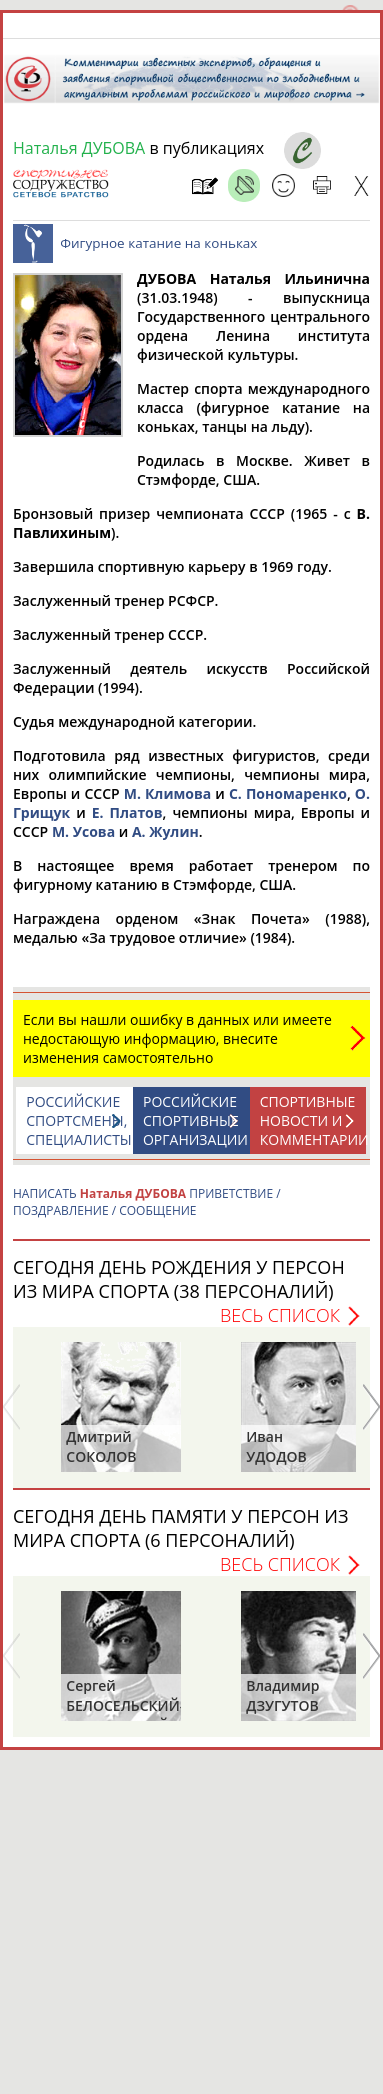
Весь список (280, 1315)
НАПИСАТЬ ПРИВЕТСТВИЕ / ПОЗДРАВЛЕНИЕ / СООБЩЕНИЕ (147, 1202)
